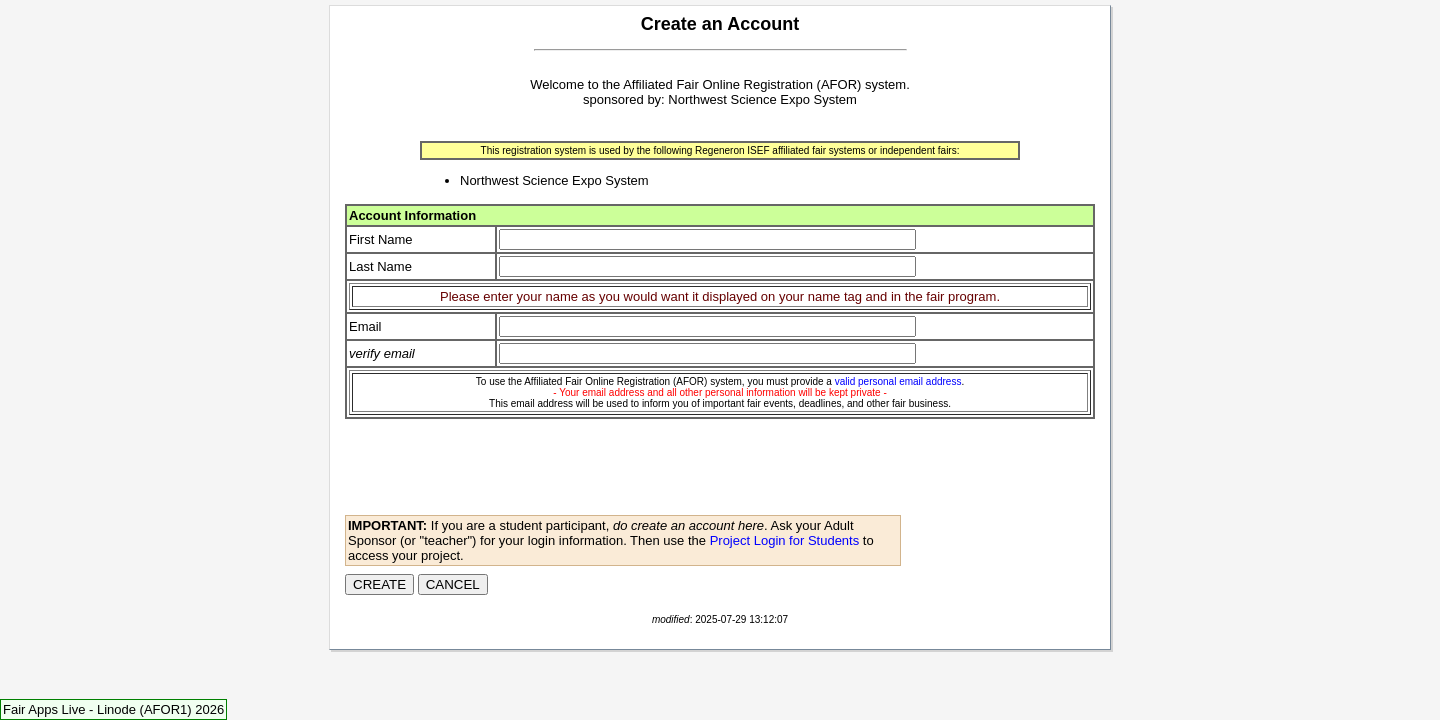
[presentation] (497, 473)
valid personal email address (898, 381)
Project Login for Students (785, 540)
